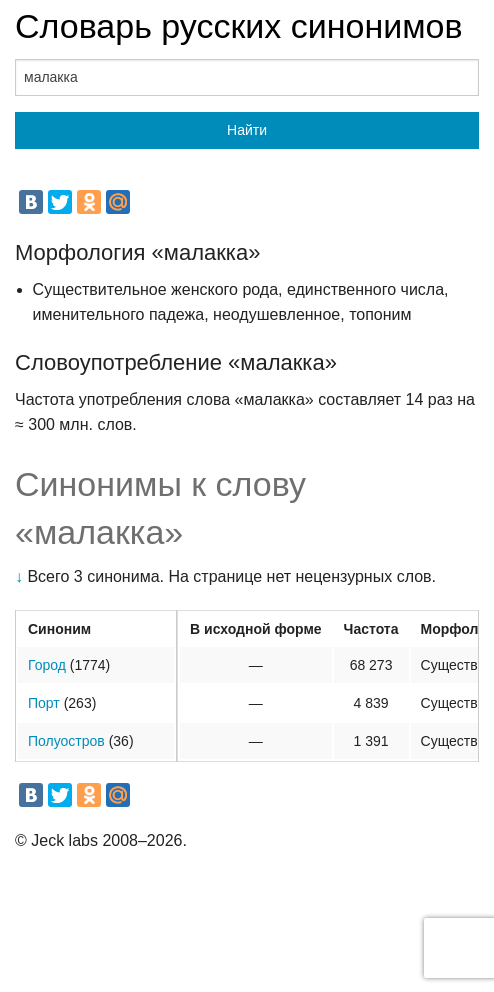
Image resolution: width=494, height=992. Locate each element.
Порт (44, 703)
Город (47, 665)
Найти (247, 130)
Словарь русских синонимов (239, 26)
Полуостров (66, 741)
